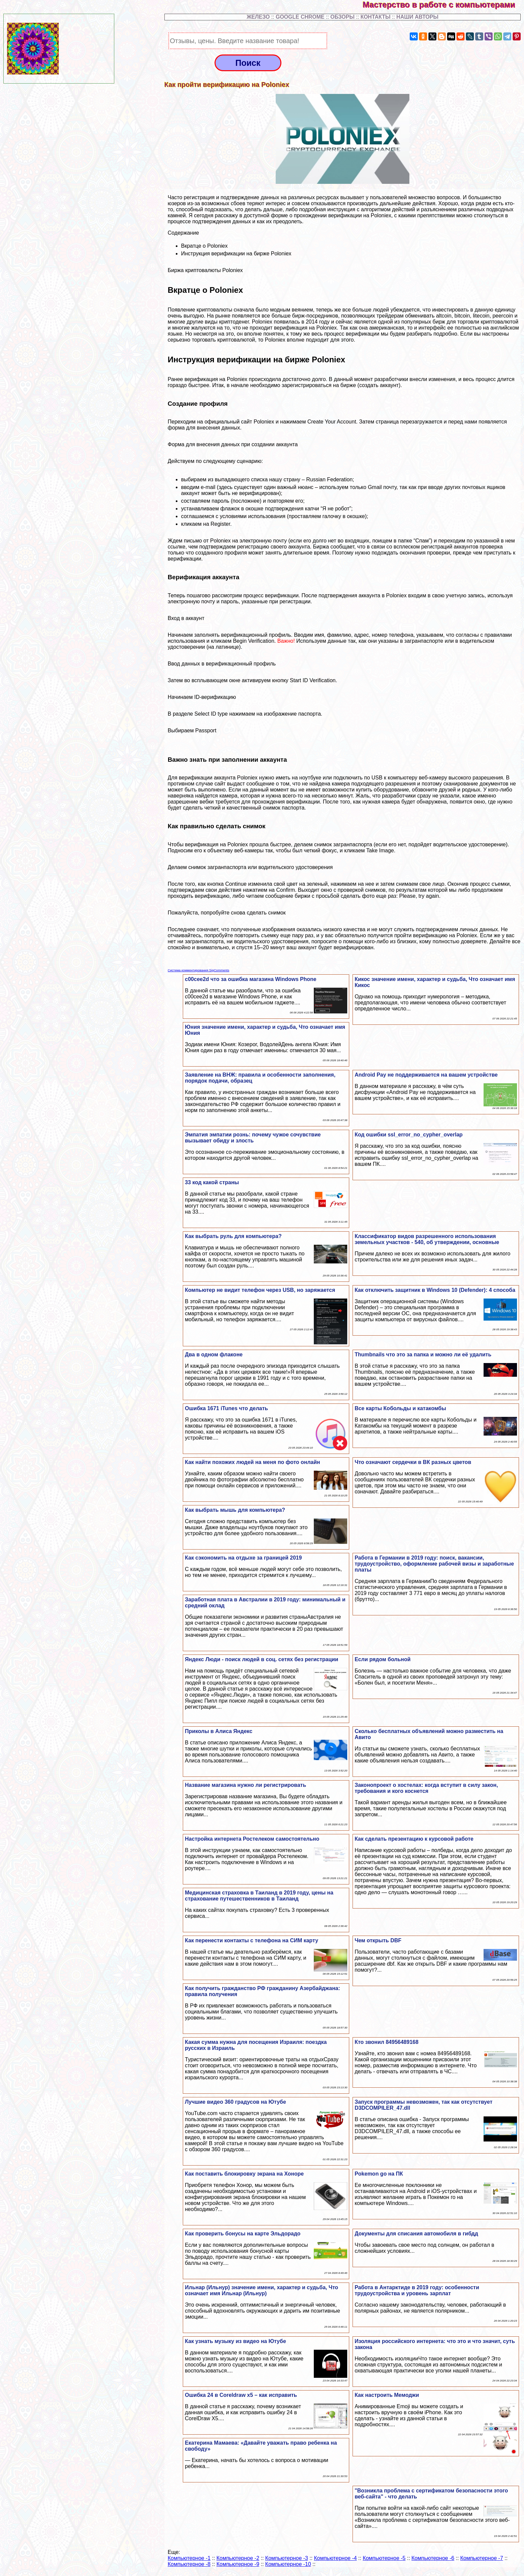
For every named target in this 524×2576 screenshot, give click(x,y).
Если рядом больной (382, 1659)
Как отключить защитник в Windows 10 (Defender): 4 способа (435, 1290)
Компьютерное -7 (481, 2558)
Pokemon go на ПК (379, 2174)
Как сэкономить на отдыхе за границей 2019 (243, 1558)
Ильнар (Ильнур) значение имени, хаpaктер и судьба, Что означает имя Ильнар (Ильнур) (261, 2290)
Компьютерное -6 (432, 2558)
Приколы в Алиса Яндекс (218, 1731)
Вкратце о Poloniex (204, 246)
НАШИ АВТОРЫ (417, 17)
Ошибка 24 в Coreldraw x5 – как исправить (241, 2395)
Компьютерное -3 (286, 2558)
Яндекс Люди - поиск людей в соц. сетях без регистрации (261, 1659)
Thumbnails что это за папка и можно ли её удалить (423, 1354)
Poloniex (264, 421)
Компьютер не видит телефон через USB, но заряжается (260, 1290)
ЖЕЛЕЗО (259, 17)
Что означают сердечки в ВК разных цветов (413, 1462)
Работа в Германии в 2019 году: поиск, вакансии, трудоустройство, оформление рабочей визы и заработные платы (434, 1564)
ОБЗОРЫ (343, 17)
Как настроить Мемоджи (387, 2395)
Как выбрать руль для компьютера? (233, 1236)
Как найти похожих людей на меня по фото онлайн (252, 1462)
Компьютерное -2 (238, 2558)
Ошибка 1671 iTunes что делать (226, 1408)
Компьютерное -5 (384, 2558)
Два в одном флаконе (214, 1354)
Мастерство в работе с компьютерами (443, 4)
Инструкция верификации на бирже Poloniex (236, 253)
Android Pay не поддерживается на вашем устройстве (426, 1075)
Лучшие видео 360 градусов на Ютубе (235, 2102)
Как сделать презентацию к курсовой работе (414, 1839)
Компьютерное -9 (238, 2564)
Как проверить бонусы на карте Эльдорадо (242, 2233)
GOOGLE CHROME (300, 17)
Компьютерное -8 (189, 2564)
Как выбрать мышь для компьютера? (235, 1510)
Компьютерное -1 (189, 2558)
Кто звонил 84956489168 (386, 2042)
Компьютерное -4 (335, 2558)
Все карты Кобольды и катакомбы (400, 1408)
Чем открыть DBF (378, 1940)
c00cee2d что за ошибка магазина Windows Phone (250, 979)
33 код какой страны (212, 1182)
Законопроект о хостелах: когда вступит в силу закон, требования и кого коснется (426, 1788)
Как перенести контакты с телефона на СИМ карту (251, 1940)
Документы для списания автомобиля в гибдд (416, 2233)
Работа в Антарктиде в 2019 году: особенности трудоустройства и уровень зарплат (417, 2290)
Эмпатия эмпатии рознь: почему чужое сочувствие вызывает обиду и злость (252, 1137)
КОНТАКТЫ (376, 17)
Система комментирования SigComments (198, 970)
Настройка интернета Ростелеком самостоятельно (252, 1839)
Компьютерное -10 (288, 2564)
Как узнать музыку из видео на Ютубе (235, 2341)
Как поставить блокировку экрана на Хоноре (244, 2174)
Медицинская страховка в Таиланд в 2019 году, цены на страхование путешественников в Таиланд (259, 1896)
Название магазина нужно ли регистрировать (245, 1785)
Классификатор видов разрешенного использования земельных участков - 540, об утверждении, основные (427, 1239)
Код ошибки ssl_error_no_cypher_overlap (409, 1134)
